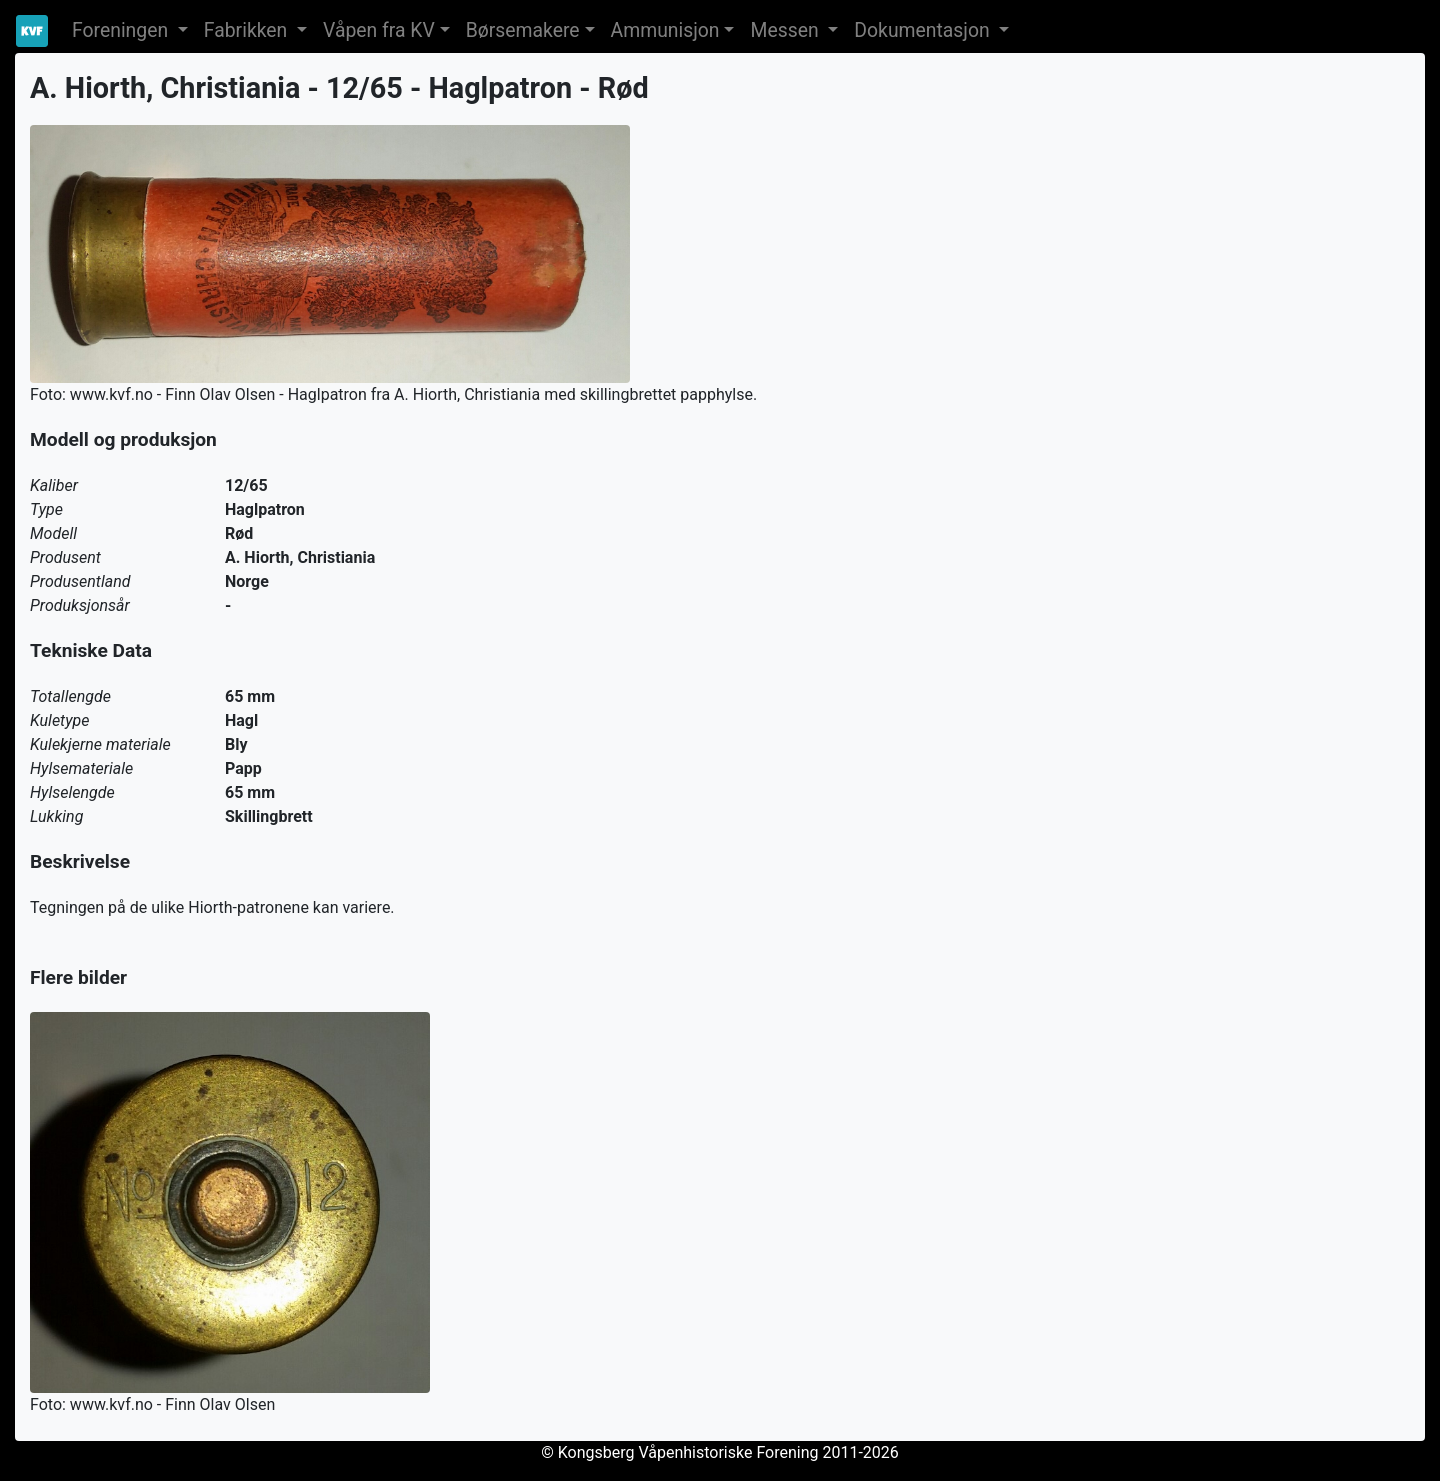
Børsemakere (523, 30)
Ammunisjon (665, 30)
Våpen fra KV (379, 30)
